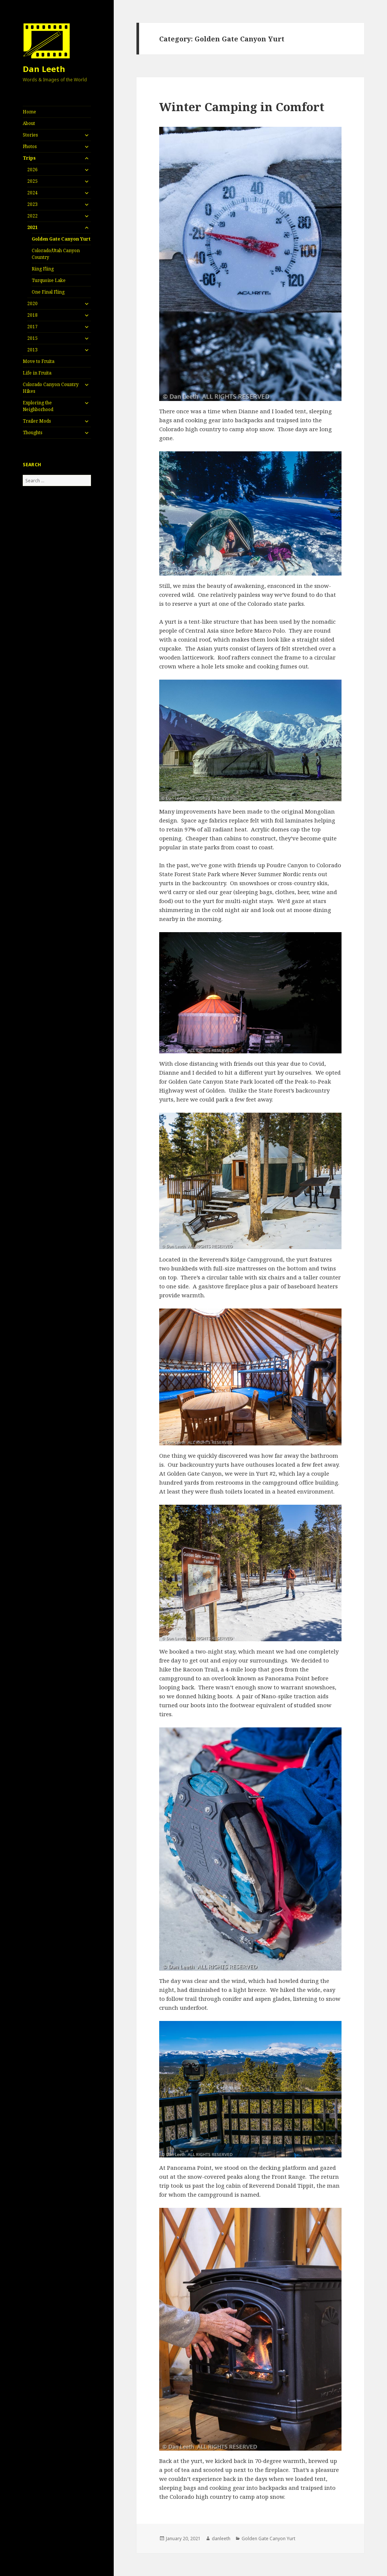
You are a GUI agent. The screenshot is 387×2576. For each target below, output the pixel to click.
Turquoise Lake (49, 280)
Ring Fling (43, 269)
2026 (32, 169)
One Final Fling (48, 292)
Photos (30, 146)
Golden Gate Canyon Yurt (61, 239)
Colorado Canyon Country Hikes (51, 387)
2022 (32, 216)
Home (29, 112)
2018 (32, 315)
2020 (32, 303)
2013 (32, 350)
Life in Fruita (37, 373)
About (29, 123)
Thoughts (33, 432)
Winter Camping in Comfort (241, 107)
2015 (32, 338)
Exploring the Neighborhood (38, 406)
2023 (32, 204)
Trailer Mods (37, 421)
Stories (30, 135)
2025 (32, 181)
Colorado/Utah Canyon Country (56, 253)
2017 (32, 326)
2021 (32, 227)
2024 (32, 192)
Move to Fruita (38, 361)
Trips (29, 158)
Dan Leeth (44, 68)
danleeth (221, 2538)
